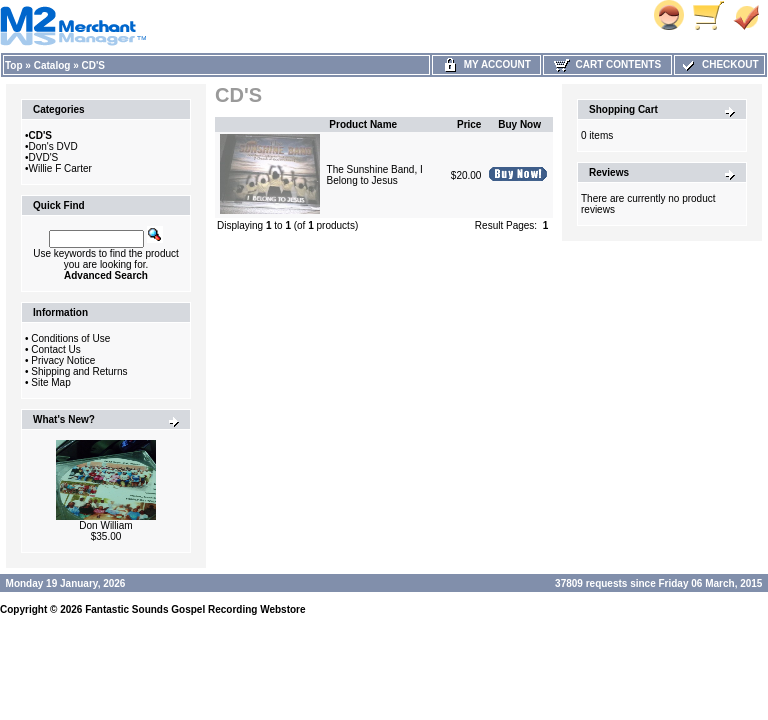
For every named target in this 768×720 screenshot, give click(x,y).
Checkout (719, 64)
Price (469, 124)
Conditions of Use (70, 338)
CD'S (94, 65)
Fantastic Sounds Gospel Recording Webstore (195, 609)
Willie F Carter (60, 168)
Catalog (52, 65)
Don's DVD (53, 146)
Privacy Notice (63, 360)
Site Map (50, 382)
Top (14, 65)
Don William (105, 525)
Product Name (363, 124)
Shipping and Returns (79, 371)
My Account (486, 64)
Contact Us (55, 349)
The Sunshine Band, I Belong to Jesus (375, 175)
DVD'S (44, 157)
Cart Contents (607, 64)
